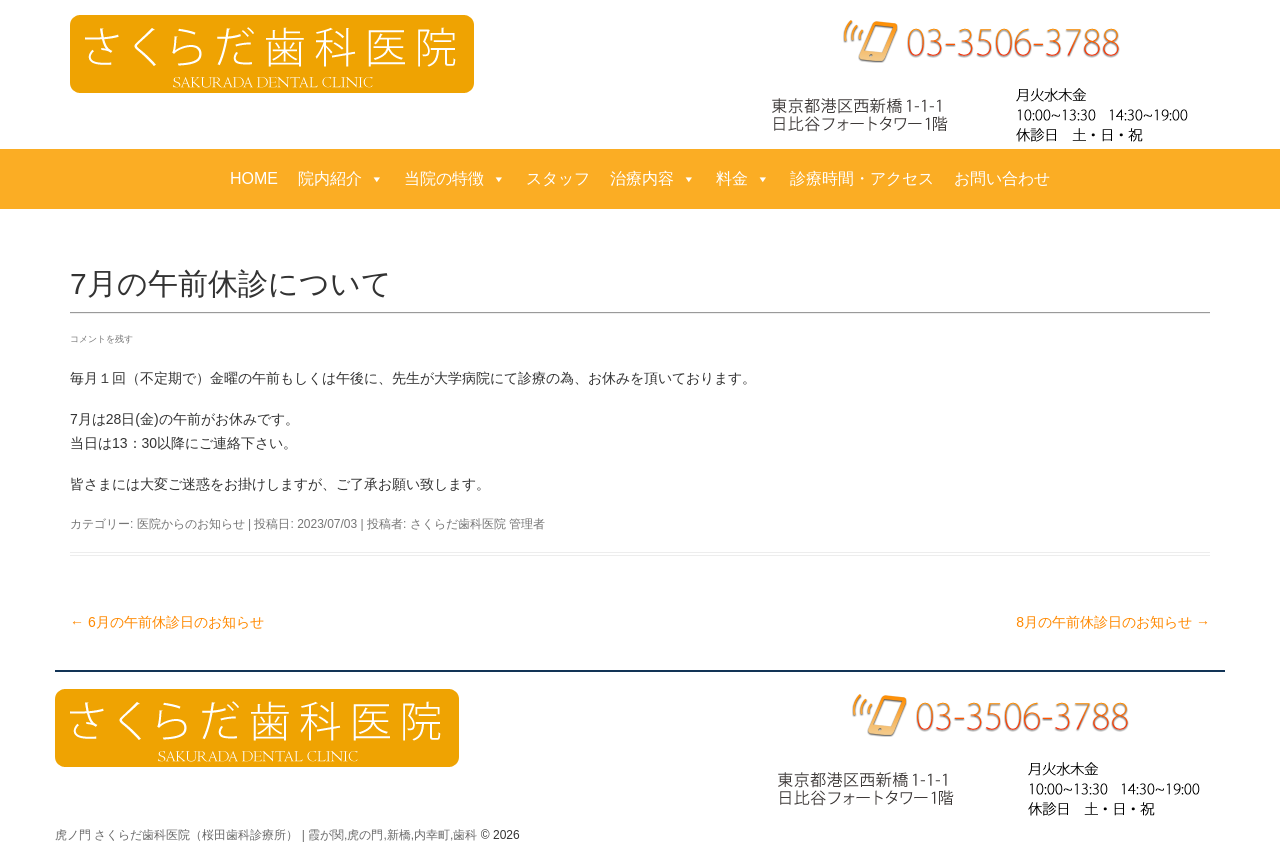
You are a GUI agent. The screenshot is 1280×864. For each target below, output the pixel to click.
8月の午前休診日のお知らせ (1113, 622)
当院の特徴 (455, 179)
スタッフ (558, 178)
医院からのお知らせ (191, 524)
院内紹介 (341, 179)
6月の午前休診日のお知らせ (167, 622)
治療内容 (653, 179)
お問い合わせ (1002, 178)
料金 (743, 179)
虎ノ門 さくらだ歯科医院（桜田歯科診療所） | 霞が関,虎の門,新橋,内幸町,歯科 (266, 835)
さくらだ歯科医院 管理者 (477, 524)
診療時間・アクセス (862, 178)
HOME (254, 178)
